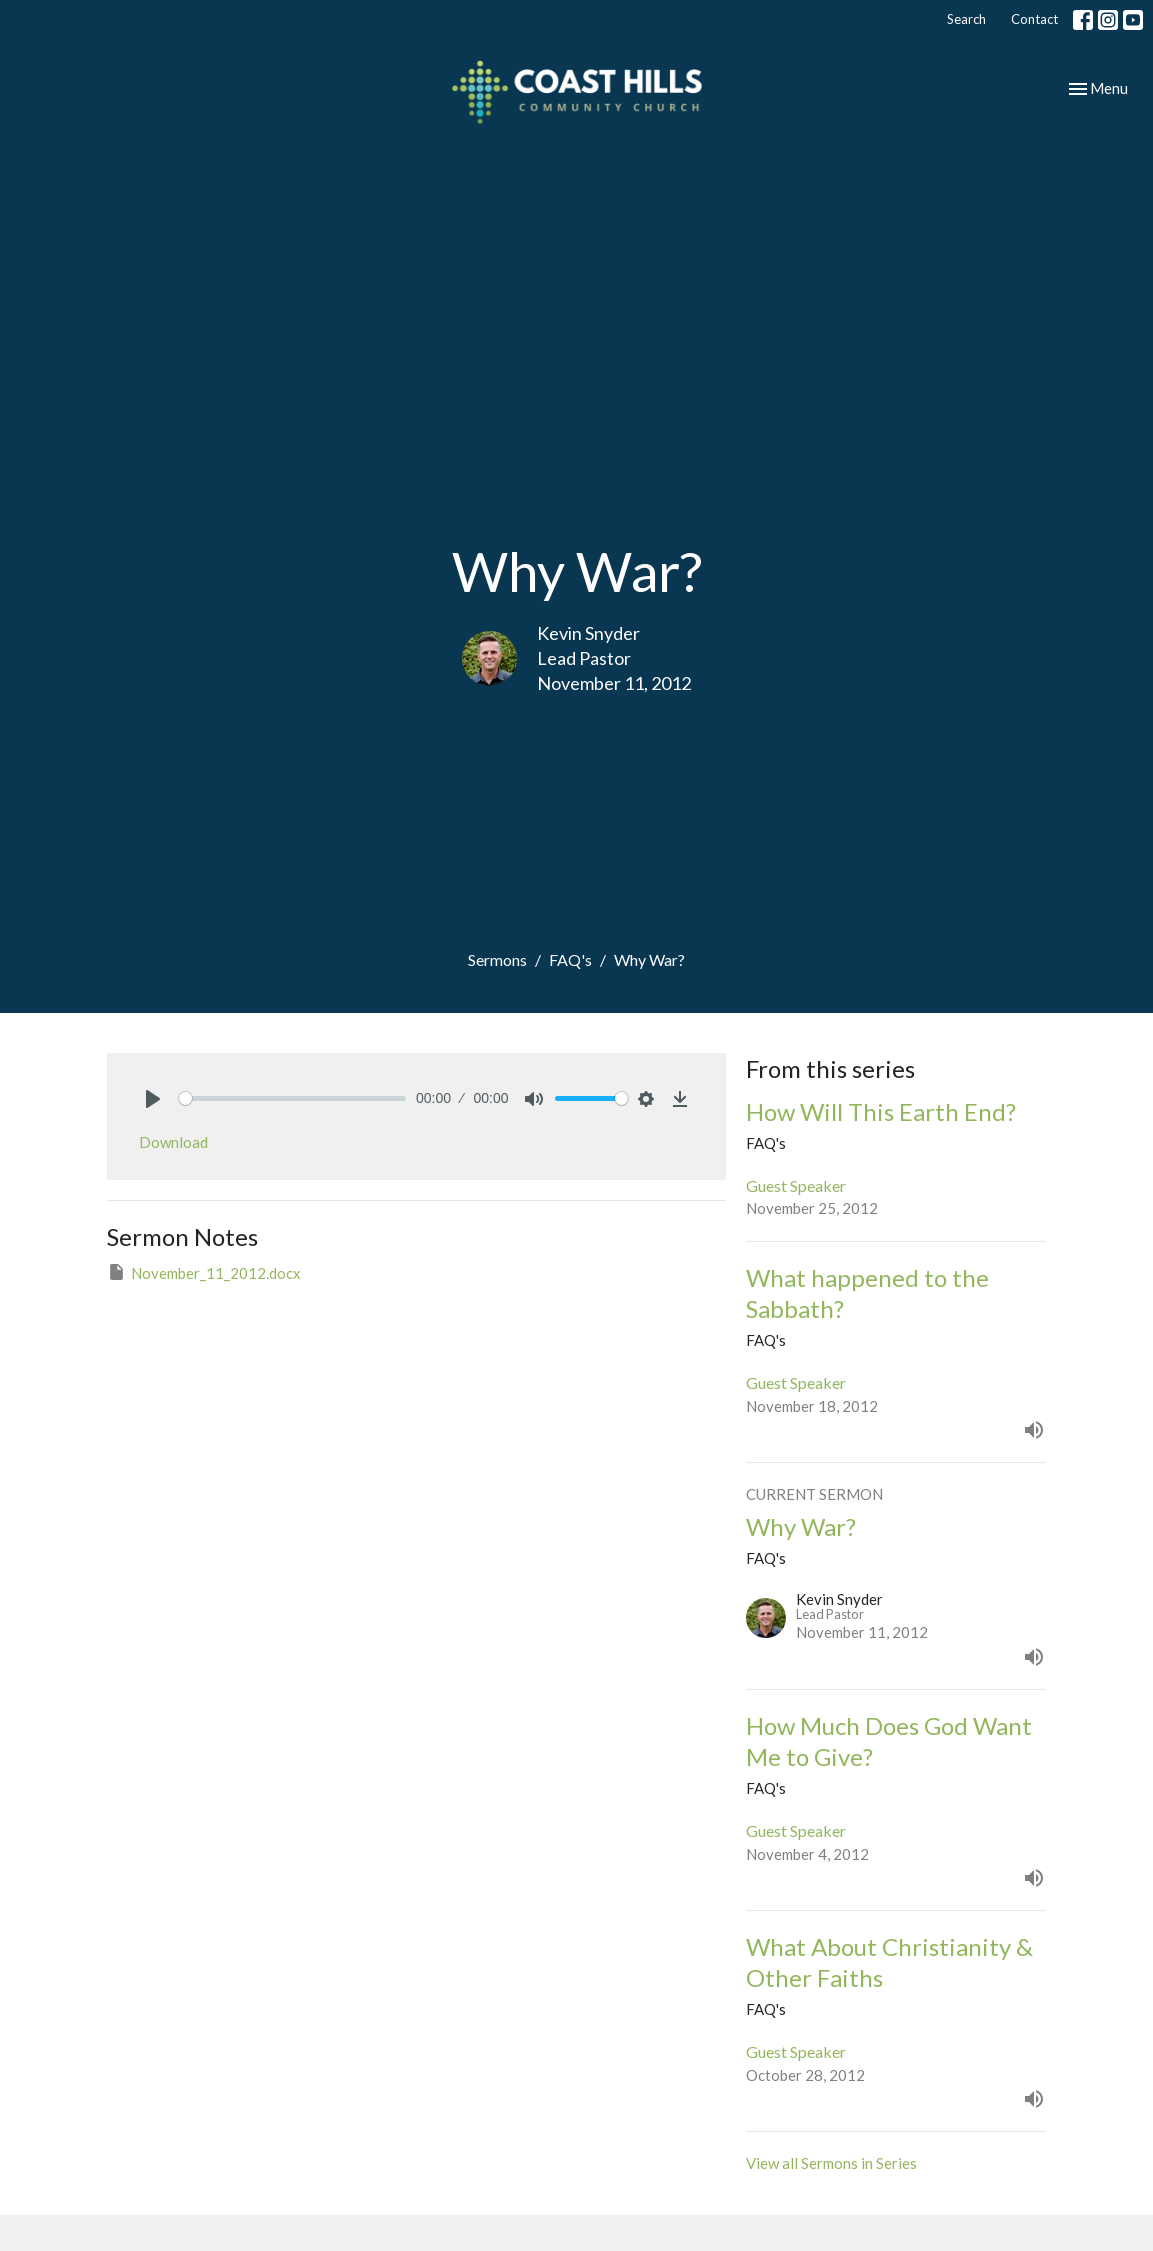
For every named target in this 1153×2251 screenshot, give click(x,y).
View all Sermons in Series (831, 2163)
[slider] (293, 1098)
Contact (1034, 19)
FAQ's (570, 959)
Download (173, 1142)
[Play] (153, 1099)
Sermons (497, 959)
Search (966, 19)
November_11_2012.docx (204, 1272)
